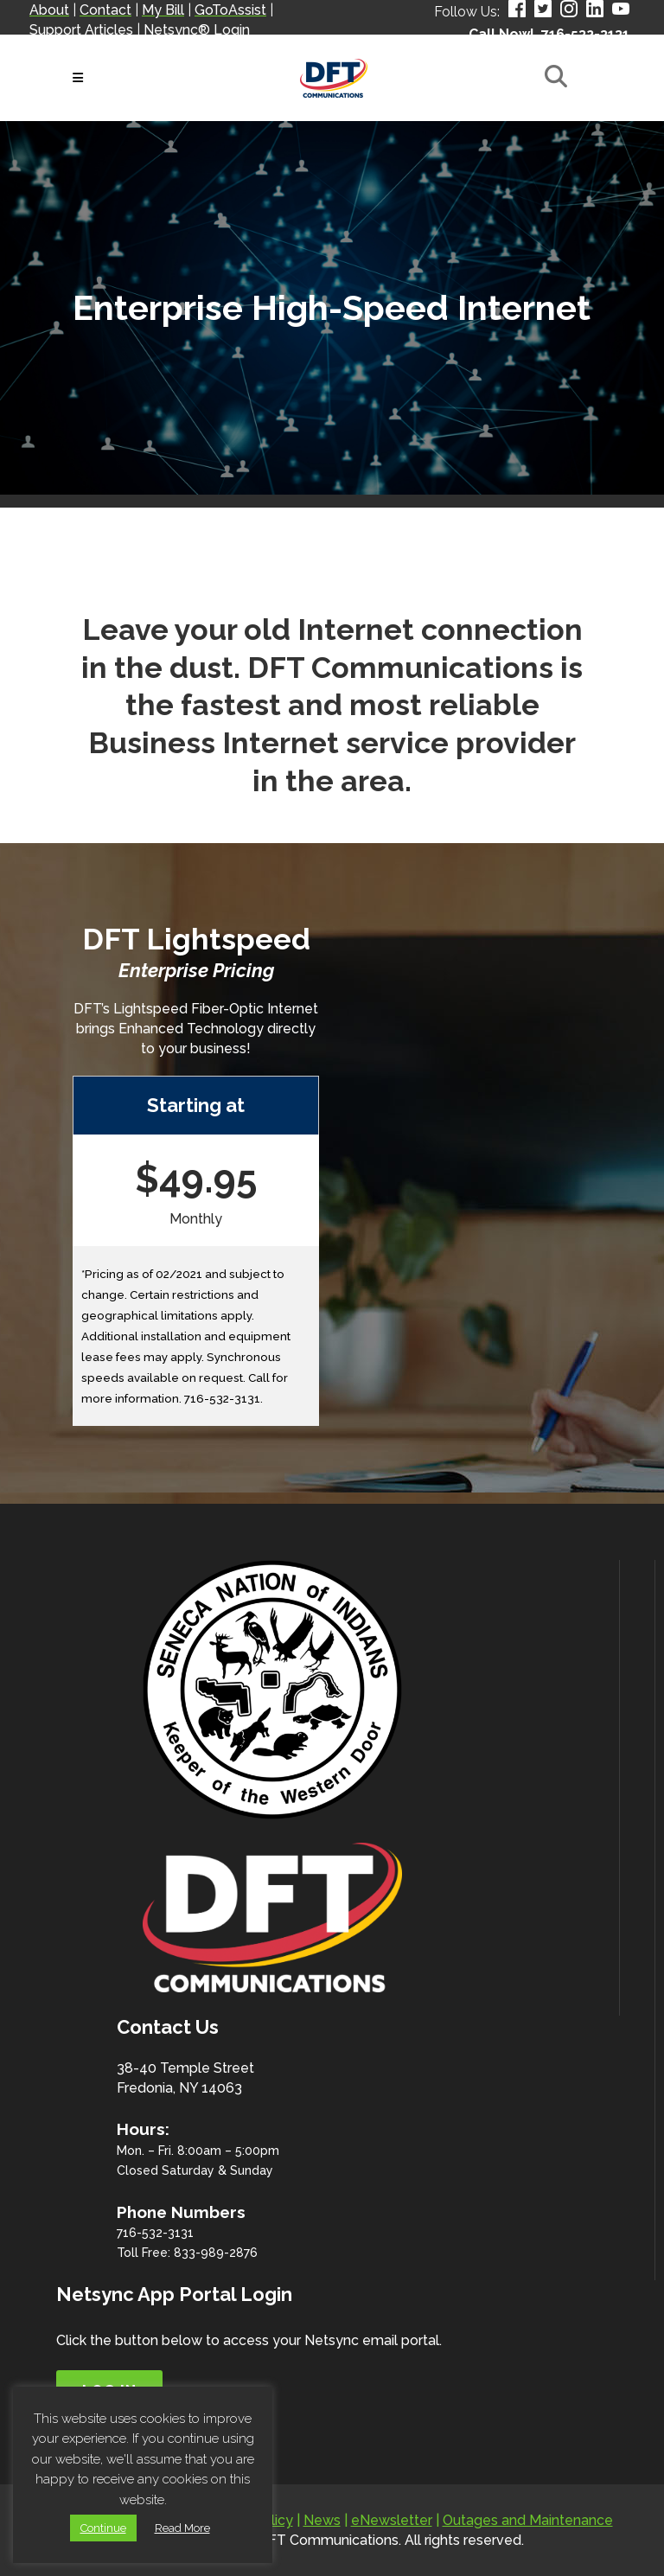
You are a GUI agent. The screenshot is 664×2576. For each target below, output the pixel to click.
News (322, 2520)
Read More (182, 2528)
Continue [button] (103, 2528)
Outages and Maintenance (528, 2520)
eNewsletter (391, 2520)
